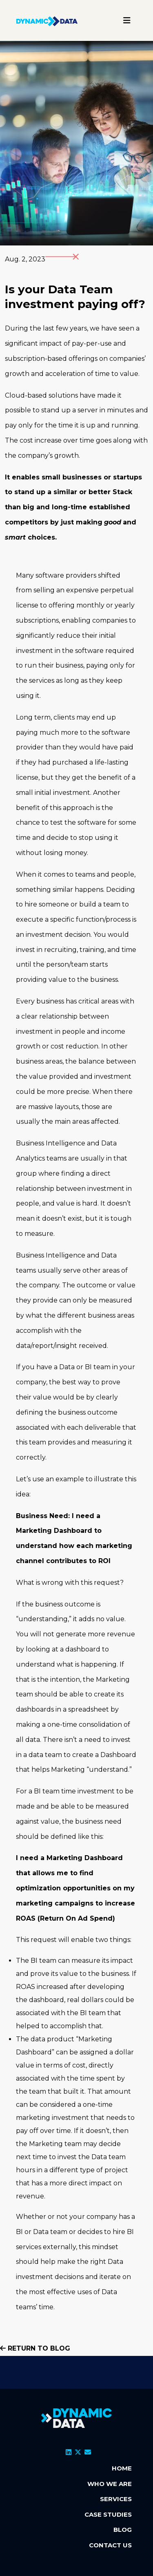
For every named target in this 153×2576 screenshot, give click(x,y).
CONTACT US (110, 2545)
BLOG (122, 2529)
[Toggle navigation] (127, 20)
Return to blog (35, 2348)
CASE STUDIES (108, 2514)
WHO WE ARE (109, 2484)
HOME (122, 2468)
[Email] (87, 2452)
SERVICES (116, 2499)
